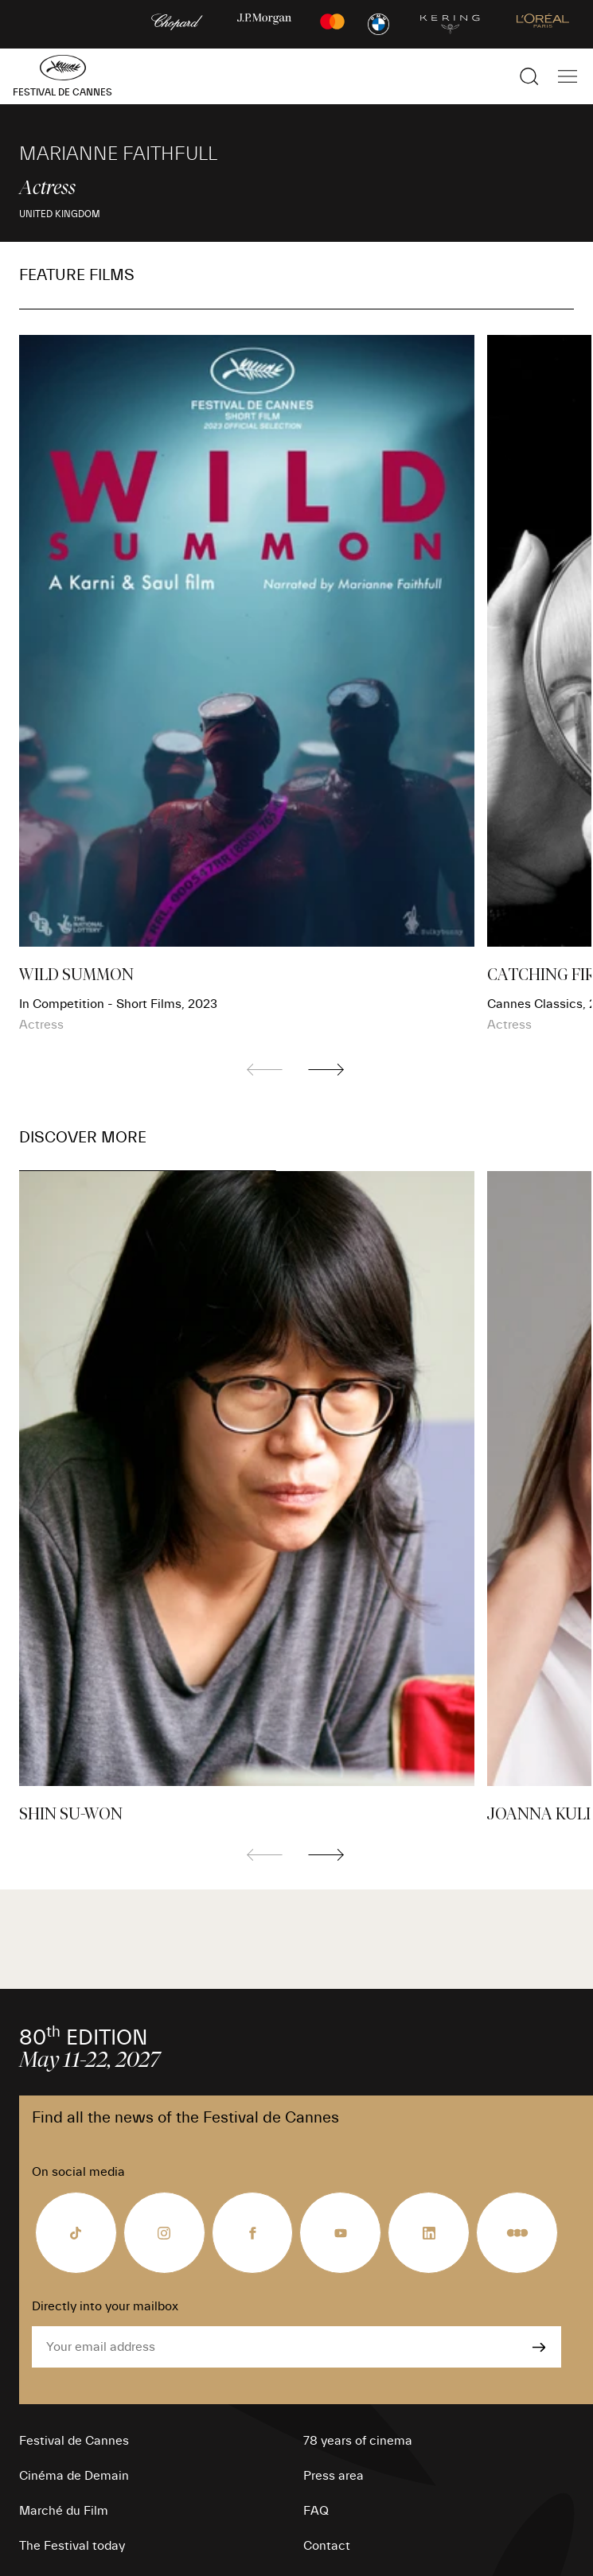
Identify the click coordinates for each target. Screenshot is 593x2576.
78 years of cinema (357, 2441)
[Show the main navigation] (567, 76)
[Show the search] (529, 76)
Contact (326, 2546)
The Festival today (72, 2546)
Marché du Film (63, 2511)
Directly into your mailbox (105, 2306)
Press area (333, 2476)
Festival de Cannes (74, 2441)
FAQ (316, 2511)
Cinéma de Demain (74, 2476)
